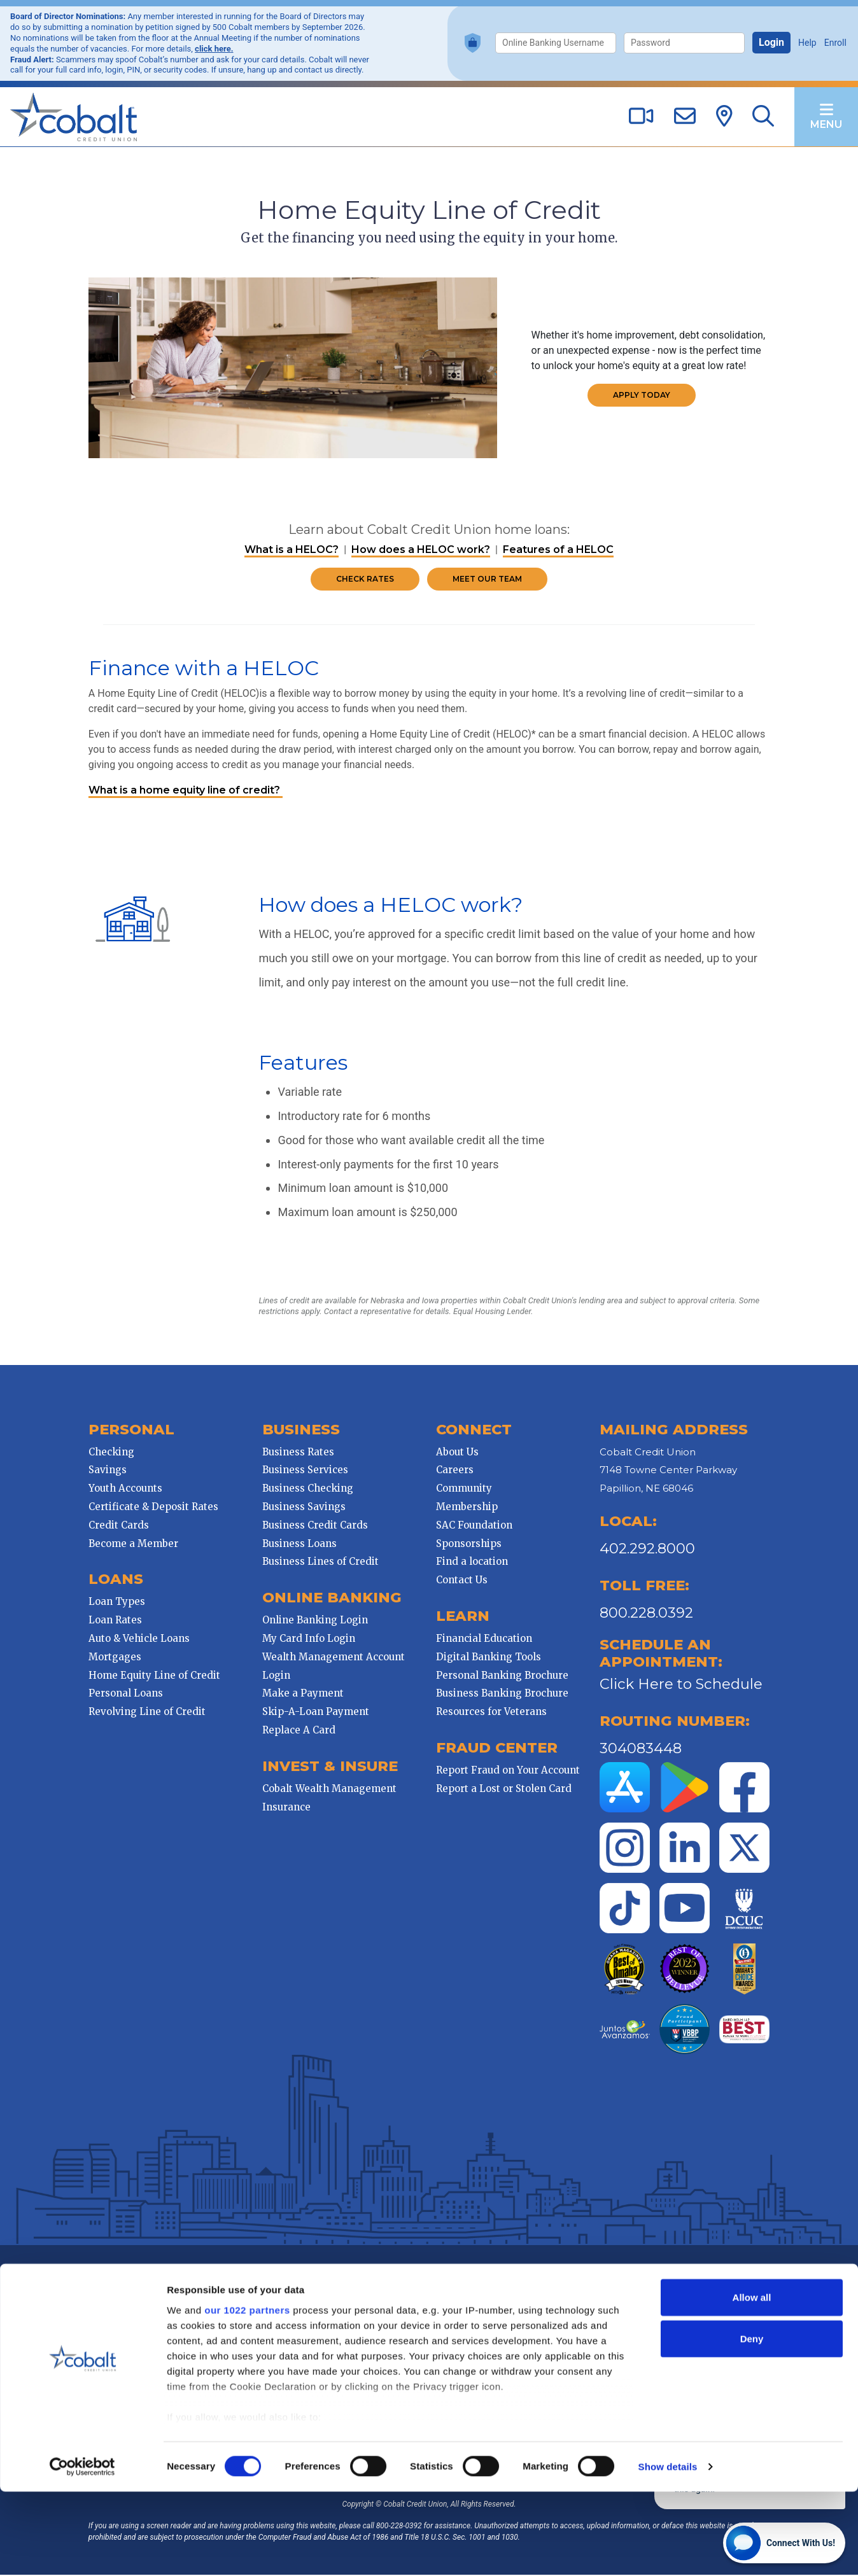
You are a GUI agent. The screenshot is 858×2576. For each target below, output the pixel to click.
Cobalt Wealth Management (328, 1790)
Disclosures (545, 2283)
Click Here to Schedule (682, 1685)
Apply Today (643, 395)
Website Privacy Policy (302, 2283)
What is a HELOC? (291, 551)
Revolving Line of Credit (144, 1713)
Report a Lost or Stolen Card (504, 1790)
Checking (109, 1453)
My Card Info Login (307, 1640)
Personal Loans (123, 1694)
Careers (455, 1471)
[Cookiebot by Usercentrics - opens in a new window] (82, 2551)
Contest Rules (600, 2283)
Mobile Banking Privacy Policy (411, 2283)
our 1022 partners (247, 2394)
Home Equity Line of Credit (152, 1676)
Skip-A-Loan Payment (314, 1713)
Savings (105, 1471)
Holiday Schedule (666, 2283)
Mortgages (112, 1658)
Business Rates (297, 1453)
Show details (668, 2550)
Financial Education (484, 1640)
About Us (457, 1453)
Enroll (835, 43)
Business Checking (306, 1489)
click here (213, 48)
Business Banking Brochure (502, 1694)
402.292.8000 (648, 1549)
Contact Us (462, 1581)
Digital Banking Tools (488, 1658)
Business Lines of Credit (319, 1563)
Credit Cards (116, 1526)
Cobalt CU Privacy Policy (205, 2283)
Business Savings (302, 1508)
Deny (752, 2423)
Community (464, 1489)
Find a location (472, 1563)
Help (807, 43)
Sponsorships (469, 1545)
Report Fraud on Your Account (508, 1771)
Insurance (285, 1808)
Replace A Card (297, 1731)
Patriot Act (495, 2283)
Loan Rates (112, 1621)
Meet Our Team (487, 580)
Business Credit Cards (314, 1526)
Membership (467, 1508)
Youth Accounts (123, 1489)
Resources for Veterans (491, 1713)
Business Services (304, 1471)
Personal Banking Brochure (502, 1676)
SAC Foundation (474, 1526)
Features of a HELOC (558, 551)
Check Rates (365, 580)
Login (771, 42)
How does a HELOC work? (420, 551)
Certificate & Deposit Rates (151, 1508)
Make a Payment (301, 1694)
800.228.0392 (647, 1614)
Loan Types (114, 1603)
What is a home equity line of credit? (183, 791)
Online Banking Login (314, 1621)
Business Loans (298, 1545)
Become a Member (131, 1545)
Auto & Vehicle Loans (136, 1640)
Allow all (752, 2381)
